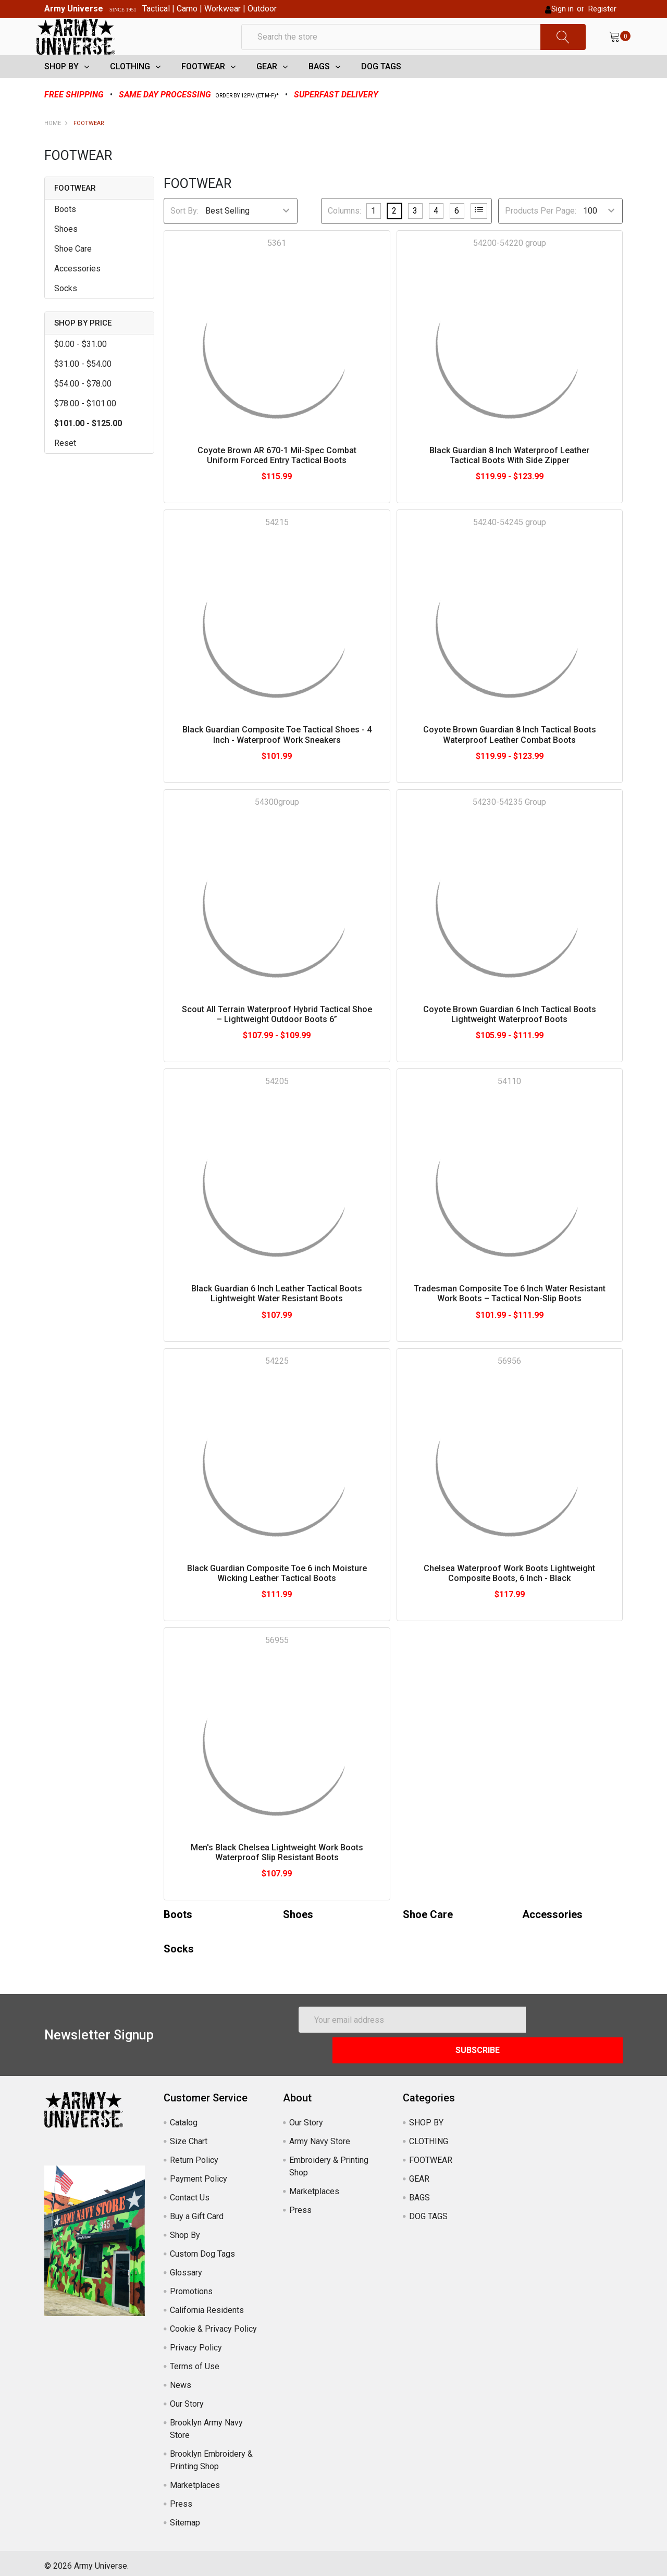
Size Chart (188, 2136)
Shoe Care (73, 274)
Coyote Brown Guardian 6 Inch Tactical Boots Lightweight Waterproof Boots (509, 1039)
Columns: (344, 236)
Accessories (77, 293)
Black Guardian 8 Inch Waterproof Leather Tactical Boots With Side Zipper (509, 480)
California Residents (207, 2304)
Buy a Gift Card (197, 2211)
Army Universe (73, 9)
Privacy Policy (196, 2342)
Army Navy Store (319, 2136)
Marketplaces (195, 2479)
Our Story (187, 2398)
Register (602, 9)
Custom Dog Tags (202, 2248)
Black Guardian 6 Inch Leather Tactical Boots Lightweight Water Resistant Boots (276, 1318)
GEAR (266, 91)
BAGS (319, 91)
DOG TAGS (381, 91)
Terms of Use (194, 2361)
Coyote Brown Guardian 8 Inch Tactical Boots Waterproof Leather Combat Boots (509, 759)
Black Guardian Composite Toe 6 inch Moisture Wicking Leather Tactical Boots (277, 1598)
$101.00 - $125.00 (88, 448)
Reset (65, 468)
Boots (65, 234)
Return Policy (194, 2154)
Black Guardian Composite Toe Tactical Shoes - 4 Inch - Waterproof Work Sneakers (277, 759)
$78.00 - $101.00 (85, 428)
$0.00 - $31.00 (80, 369)
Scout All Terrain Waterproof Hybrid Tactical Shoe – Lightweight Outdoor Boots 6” (277, 1039)
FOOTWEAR (203, 91)
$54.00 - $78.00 (83, 409)
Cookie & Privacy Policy (213, 2323)
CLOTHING (130, 91)
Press (181, 2498)
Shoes (66, 254)
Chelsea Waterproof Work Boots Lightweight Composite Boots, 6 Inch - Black (509, 1598)
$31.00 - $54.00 (83, 389)
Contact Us (189, 2192)
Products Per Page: (540, 236)
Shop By (185, 2229)
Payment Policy (198, 2173)
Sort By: (184, 236)
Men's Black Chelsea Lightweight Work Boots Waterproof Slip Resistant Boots (277, 1877)
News (180, 2379)
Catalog (183, 2117)
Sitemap (185, 2517)
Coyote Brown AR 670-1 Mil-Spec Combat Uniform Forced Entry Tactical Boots (276, 480)
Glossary (186, 2267)
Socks (65, 313)
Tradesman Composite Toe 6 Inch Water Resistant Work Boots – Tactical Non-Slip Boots (510, 1318)
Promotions (191, 2286)
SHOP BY (61, 91)
